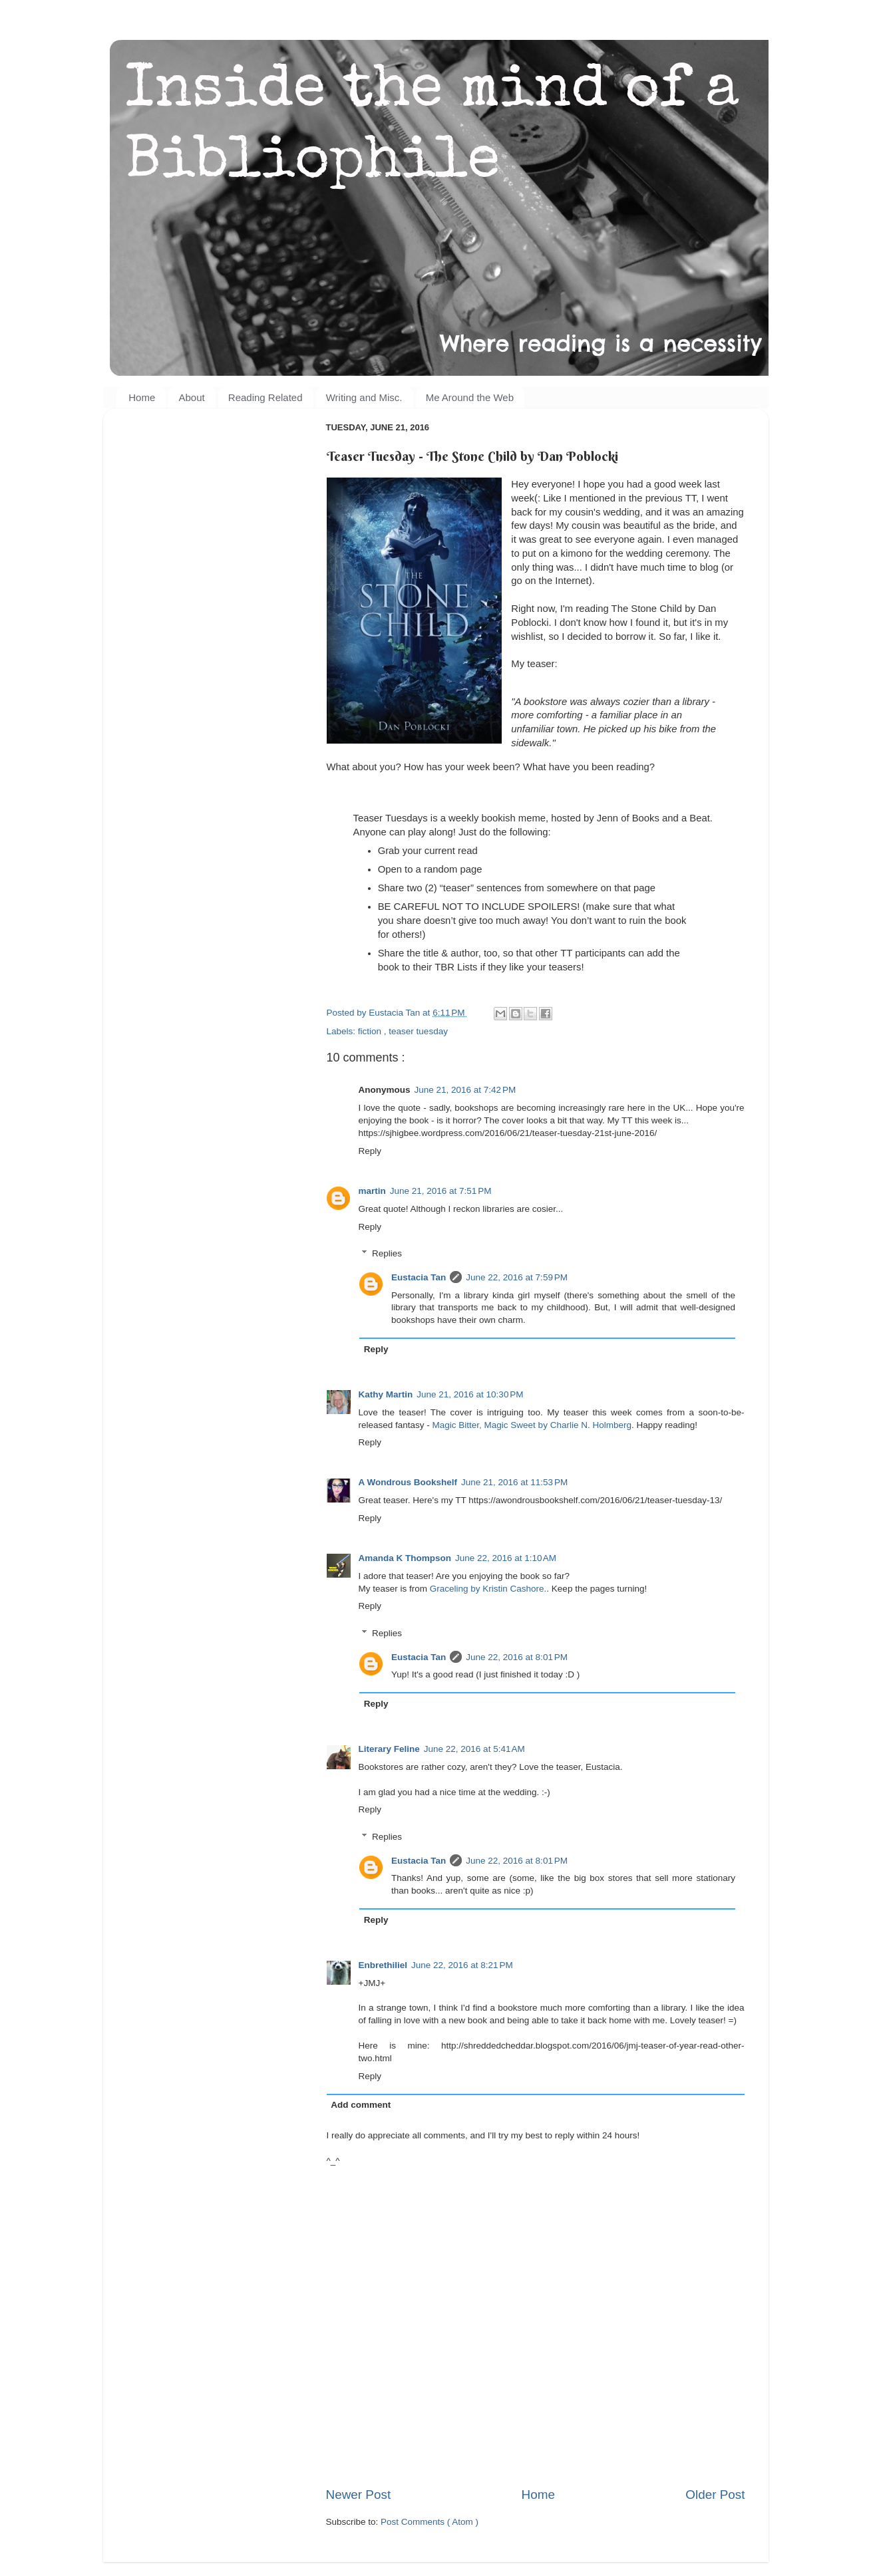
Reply (370, 1151)
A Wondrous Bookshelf (408, 1482)
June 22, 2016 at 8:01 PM (517, 1657)
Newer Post (358, 2495)
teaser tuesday (418, 1031)
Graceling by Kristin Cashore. (488, 1589)
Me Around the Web (470, 397)
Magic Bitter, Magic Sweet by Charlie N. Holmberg (532, 1425)
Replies (387, 1253)
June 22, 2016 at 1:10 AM (505, 1558)
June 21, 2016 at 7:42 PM (465, 1090)
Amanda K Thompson (405, 1558)
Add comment (361, 2105)
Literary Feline (389, 1749)
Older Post (715, 2495)
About (191, 397)
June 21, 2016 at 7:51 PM (441, 1191)
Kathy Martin (386, 1394)
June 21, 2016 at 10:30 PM (470, 1394)
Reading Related (265, 397)
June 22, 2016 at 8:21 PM (462, 1965)
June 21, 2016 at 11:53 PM (514, 1482)
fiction (371, 1031)
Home (141, 397)
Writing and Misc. (364, 397)
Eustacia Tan (418, 1277)
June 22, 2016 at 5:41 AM (474, 1749)
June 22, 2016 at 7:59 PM (517, 1277)
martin (372, 1191)
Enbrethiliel (383, 1965)
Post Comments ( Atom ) (429, 2522)
